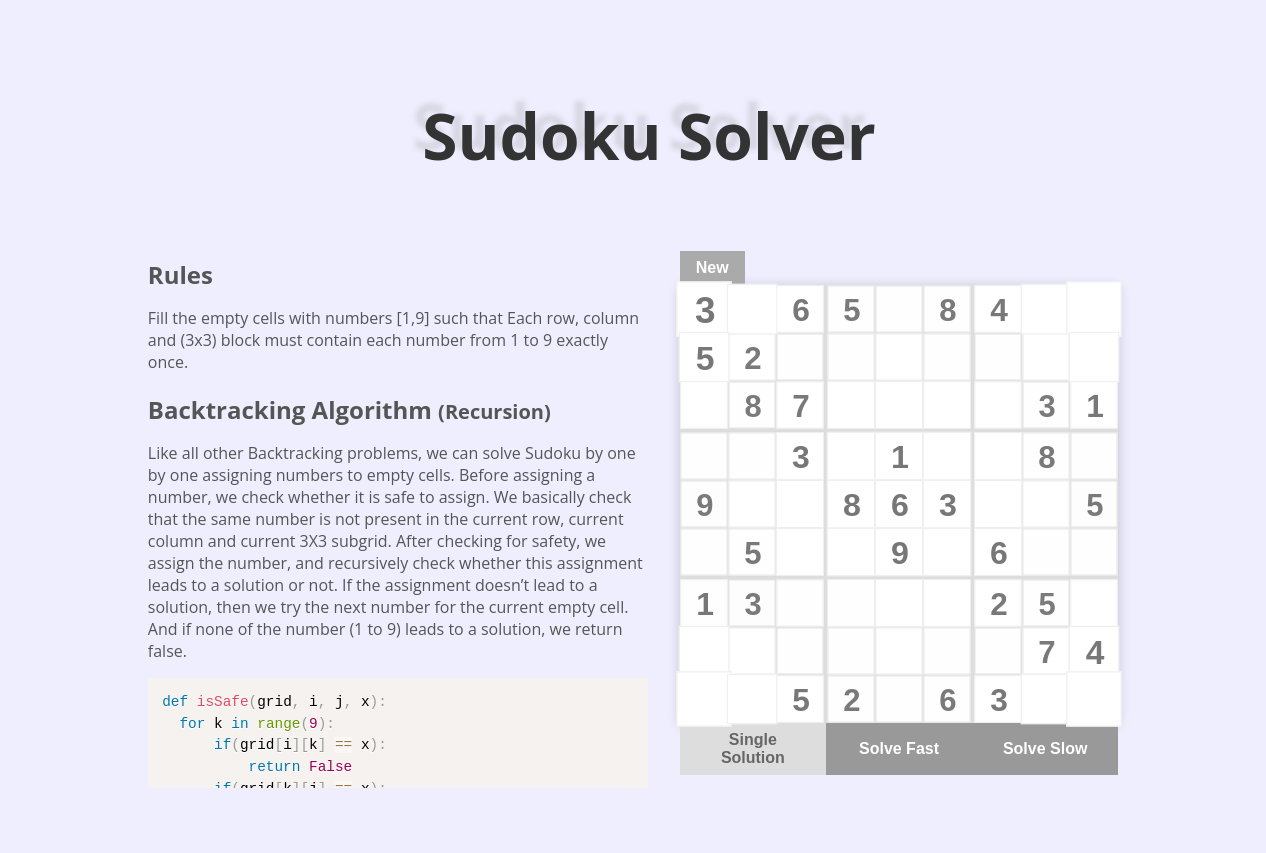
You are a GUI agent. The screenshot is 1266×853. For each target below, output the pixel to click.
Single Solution (753, 748)
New (712, 267)
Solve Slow (1045, 748)
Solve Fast (899, 748)
